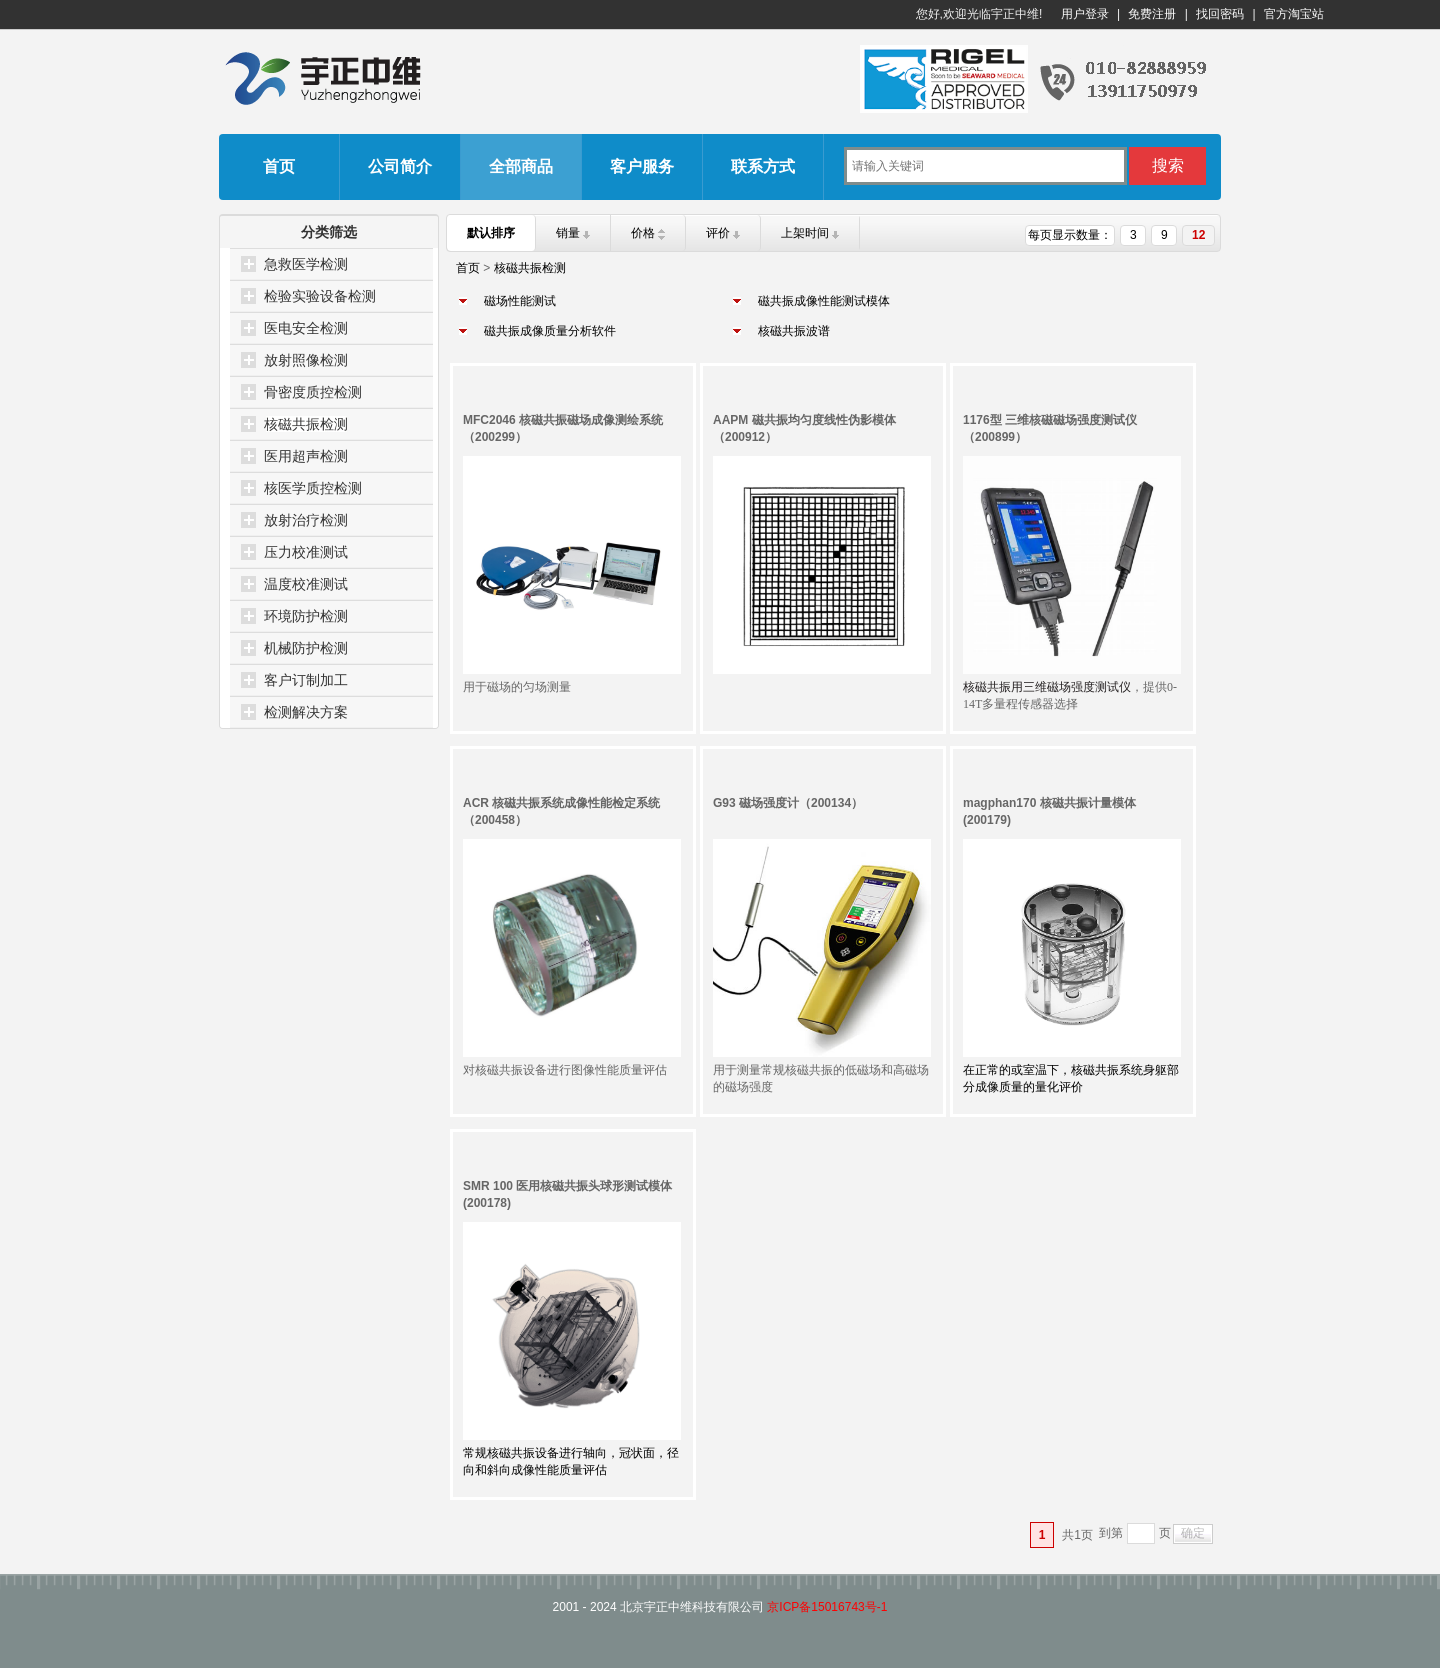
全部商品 (521, 166)
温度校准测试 (306, 584)
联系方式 (763, 166)
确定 (1193, 1533)
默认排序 (491, 233)
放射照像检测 (306, 360)
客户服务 (642, 166)
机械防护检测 (306, 648)
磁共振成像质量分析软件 (550, 331)
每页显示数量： (1070, 235)
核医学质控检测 (313, 488)
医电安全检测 (306, 328)
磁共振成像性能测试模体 (824, 301)
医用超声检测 (306, 456)
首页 (279, 166)
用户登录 (1085, 14)
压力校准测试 (306, 552)
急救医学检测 (306, 264)
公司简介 (400, 166)
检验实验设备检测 (320, 296)
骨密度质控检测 (313, 392)
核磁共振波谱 (794, 331)
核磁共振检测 (306, 424)
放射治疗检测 (306, 520)
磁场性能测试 (520, 301)
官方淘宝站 (1294, 14)
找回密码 (1220, 14)
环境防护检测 (306, 616)
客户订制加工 (306, 680)
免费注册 (1152, 14)
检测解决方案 (306, 712)
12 (1198, 235)
